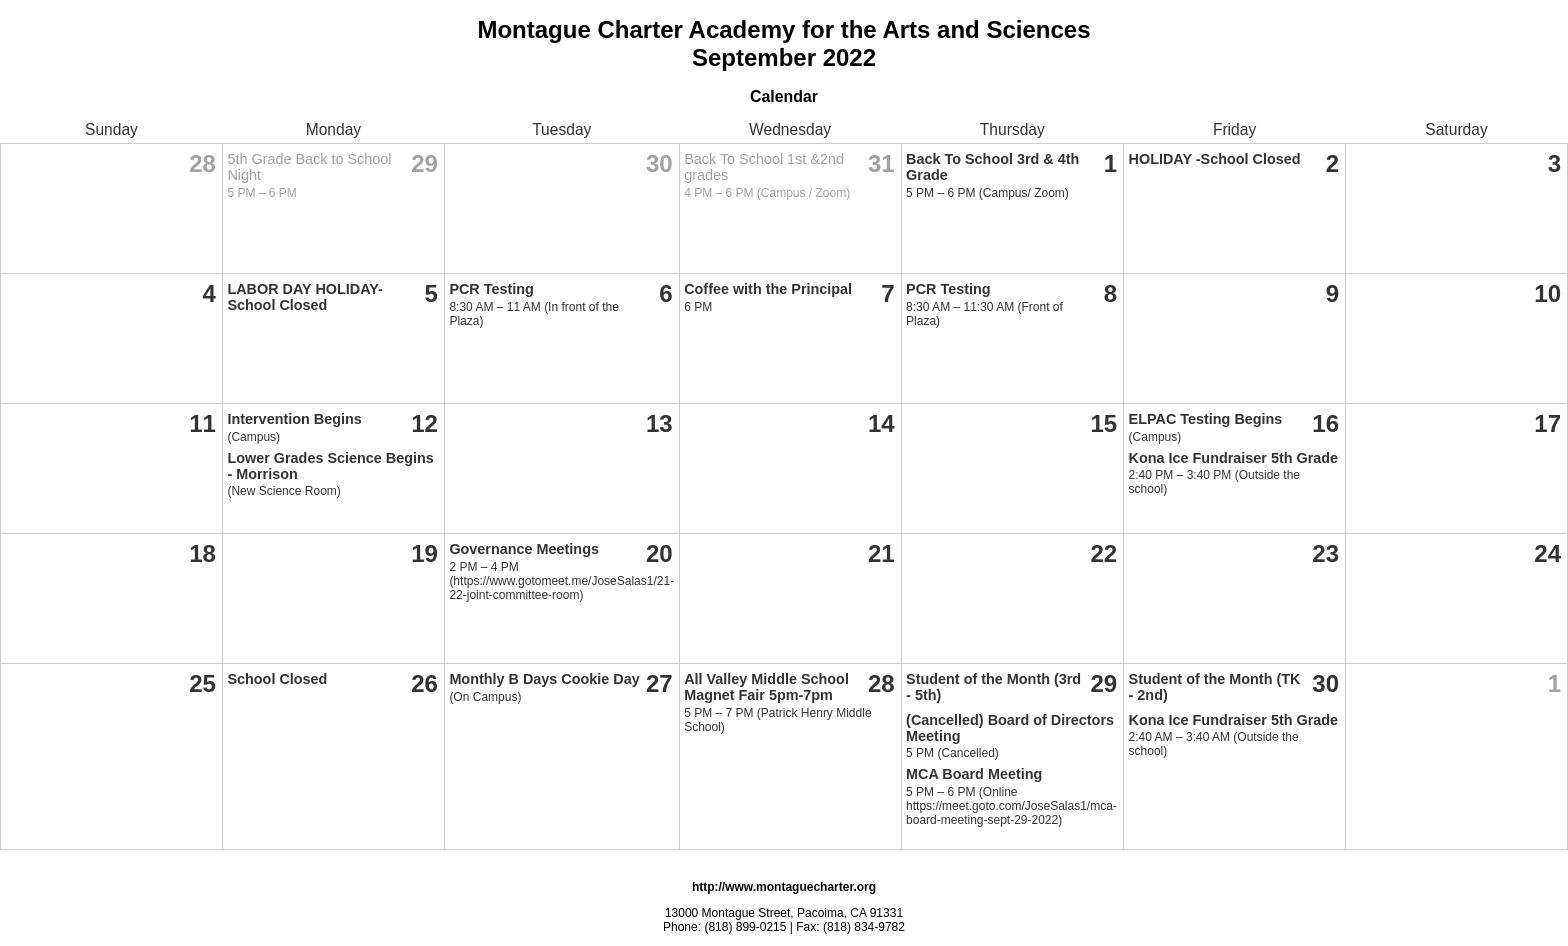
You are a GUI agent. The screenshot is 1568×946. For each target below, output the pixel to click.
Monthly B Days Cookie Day (544, 679)
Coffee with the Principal (768, 289)
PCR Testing (491, 289)
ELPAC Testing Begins (1206, 419)
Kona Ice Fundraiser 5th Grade (1234, 458)
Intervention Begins (294, 419)
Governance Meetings (524, 549)
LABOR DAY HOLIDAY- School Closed (304, 297)
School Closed (277, 679)
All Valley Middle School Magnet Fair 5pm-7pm (766, 687)
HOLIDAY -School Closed (1215, 159)
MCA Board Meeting (974, 774)
